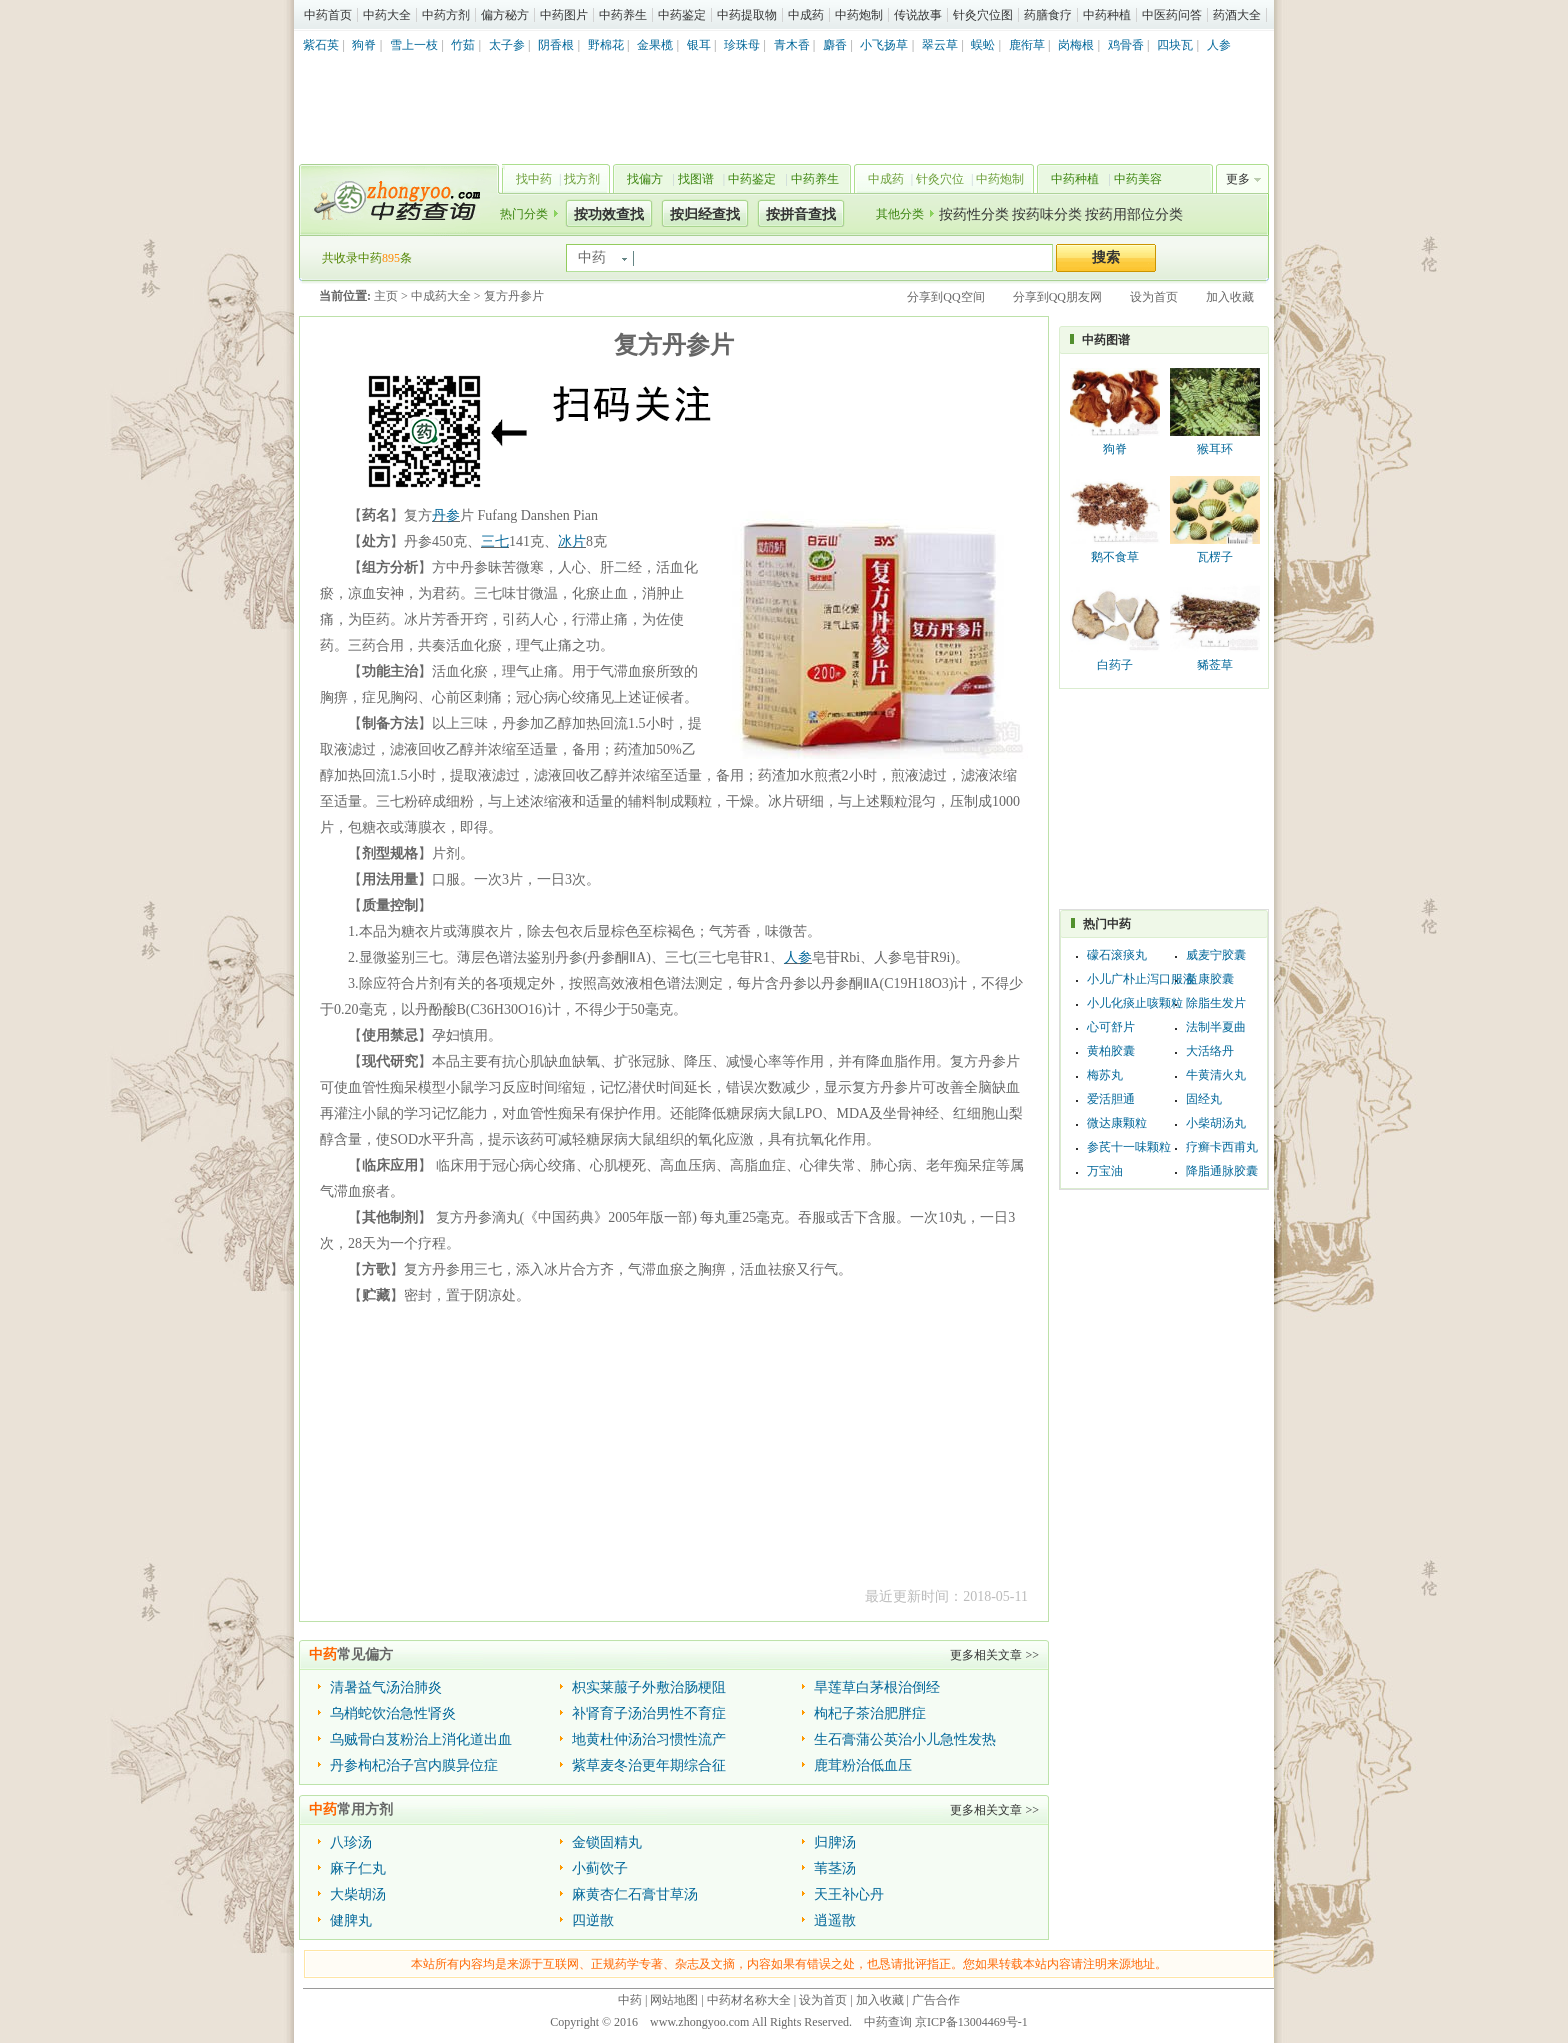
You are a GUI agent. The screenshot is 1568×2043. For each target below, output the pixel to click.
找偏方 (645, 179)
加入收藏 (1230, 297)
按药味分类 (1047, 214)
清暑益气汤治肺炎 (386, 1687)
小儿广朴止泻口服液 (1141, 979)
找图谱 (696, 179)
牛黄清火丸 (1216, 1075)
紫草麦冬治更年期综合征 (649, 1765)
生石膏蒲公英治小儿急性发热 (905, 1739)
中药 (630, 2000)
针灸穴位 (940, 179)
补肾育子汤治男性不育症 (649, 1713)
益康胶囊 (1210, 979)
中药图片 (564, 15)
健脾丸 (351, 1920)
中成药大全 (441, 296)
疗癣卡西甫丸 (1222, 1147)
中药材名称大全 (749, 2000)
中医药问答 (1172, 15)
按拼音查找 (801, 214)
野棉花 (606, 45)
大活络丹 (1210, 1051)
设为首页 (1154, 297)
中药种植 (1107, 15)
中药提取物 (747, 15)
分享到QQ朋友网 (1057, 297)
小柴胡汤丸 (1216, 1123)
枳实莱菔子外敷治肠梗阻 (649, 1687)
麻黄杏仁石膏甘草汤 (635, 1894)
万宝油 (1105, 1171)
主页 (386, 296)
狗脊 (364, 45)
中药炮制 (859, 15)
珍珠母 (742, 45)
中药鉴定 (682, 15)
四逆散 (593, 1920)
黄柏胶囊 (1111, 1051)
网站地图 (674, 2000)
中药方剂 (446, 15)
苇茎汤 (835, 1868)
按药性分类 (974, 214)
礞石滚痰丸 (1117, 955)
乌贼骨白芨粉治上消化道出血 (421, 1739)
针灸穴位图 (983, 15)
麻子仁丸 (358, 1868)
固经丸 (1204, 1099)
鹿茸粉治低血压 (863, 1765)
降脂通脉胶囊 (1222, 1171)
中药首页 (328, 15)
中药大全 (387, 15)
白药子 (1115, 665)
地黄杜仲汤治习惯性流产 (649, 1739)
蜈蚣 (983, 45)
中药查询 (395, 200)
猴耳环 (1215, 449)
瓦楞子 (1215, 557)
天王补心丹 (849, 1894)
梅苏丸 (1105, 1075)
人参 (1219, 45)
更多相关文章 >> (994, 1655)
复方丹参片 (514, 296)
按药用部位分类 (1134, 214)
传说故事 (918, 15)
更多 (1238, 179)
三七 (495, 541)
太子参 (507, 45)
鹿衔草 (1027, 45)
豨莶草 (1215, 665)
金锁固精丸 (607, 1842)
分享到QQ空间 (945, 297)
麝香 (835, 45)
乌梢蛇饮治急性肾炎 (393, 1713)
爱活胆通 (1111, 1099)
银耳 (699, 45)
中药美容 (1138, 179)
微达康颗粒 (1117, 1123)
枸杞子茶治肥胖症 (870, 1713)
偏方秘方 (505, 15)
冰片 (572, 541)
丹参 (446, 515)
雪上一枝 (414, 45)
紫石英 (321, 45)
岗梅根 (1076, 45)
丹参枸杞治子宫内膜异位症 (414, 1765)
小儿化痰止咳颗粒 (1135, 1003)
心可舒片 (1111, 1027)
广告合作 (936, 2000)
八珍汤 (351, 1842)
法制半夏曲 (1216, 1027)
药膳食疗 (1048, 15)
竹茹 (463, 45)
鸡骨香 (1126, 45)
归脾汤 (835, 1842)
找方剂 (582, 179)
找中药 (534, 179)
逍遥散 (835, 1920)
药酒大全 (1237, 15)
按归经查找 (705, 214)
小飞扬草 (884, 45)
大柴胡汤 (358, 1894)
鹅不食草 (1115, 557)
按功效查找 (609, 214)
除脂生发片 (1216, 1003)
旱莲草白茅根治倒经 (877, 1687)
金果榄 (655, 45)
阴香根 (556, 45)
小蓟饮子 (600, 1868)
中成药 (806, 15)
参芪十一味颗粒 (1129, 1147)
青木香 (792, 45)
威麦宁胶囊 (1216, 955)
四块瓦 (1175, 45)
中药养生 (623, 15)
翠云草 (940, 45)
